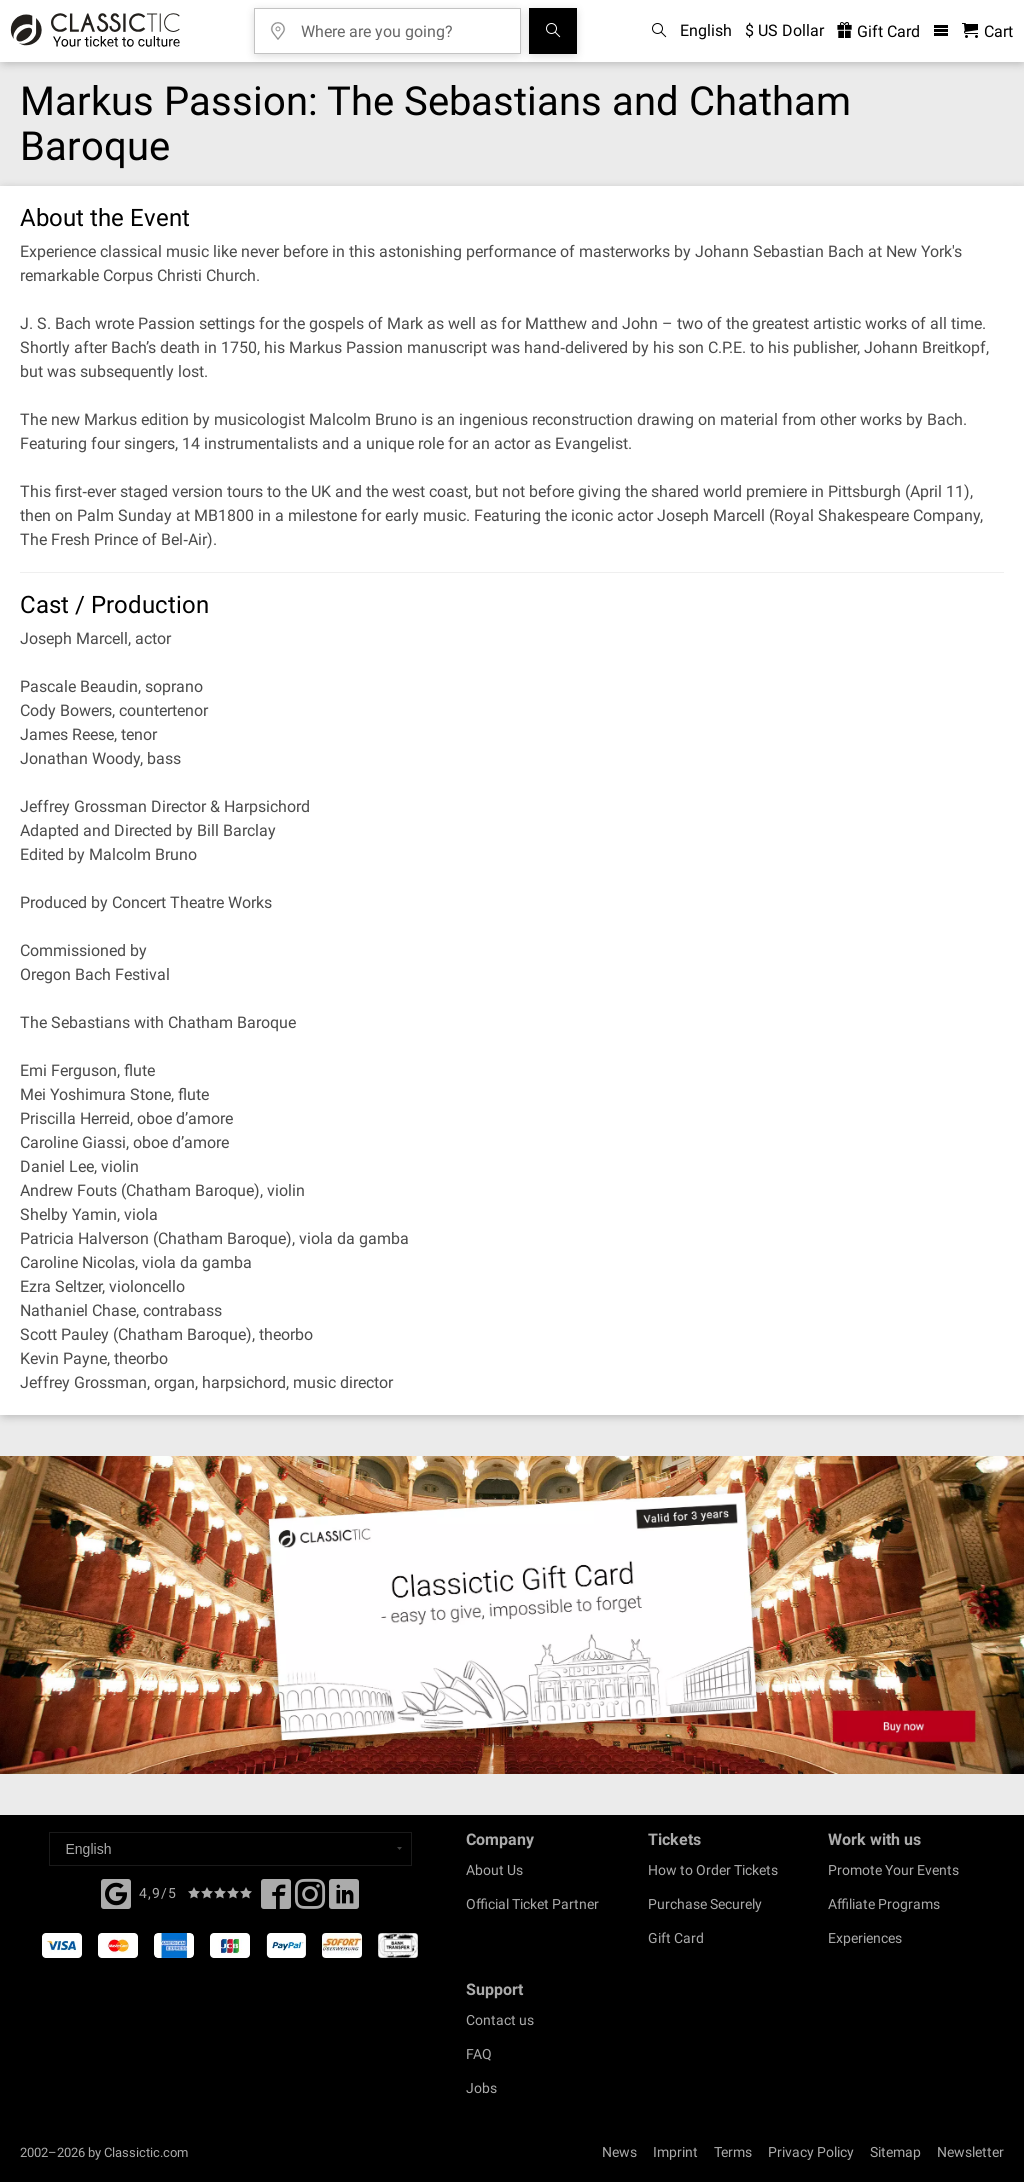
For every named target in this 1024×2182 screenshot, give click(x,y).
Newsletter (970, 2152)
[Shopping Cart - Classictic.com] (987, 31)
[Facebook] (116, 1892)
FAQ (479, 2054)
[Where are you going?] (402, 24)
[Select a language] (230, 1849)
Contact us (500, 2020)
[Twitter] (310, 1900)
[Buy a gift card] (512, 1615)
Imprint (675, 2152)
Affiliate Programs (884, 1904)
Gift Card (676, 1938)
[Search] (553, 31)
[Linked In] (344, 1900)
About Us (494, 1870)
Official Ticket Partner (532, 1904)
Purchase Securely (705, 1904)
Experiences (865, 1938)
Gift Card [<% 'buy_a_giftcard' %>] (878, 31)
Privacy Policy (811, 2152)
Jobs (481, 2088)
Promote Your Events (893, 1870)
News (619, 2152)
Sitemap (895, 2152)
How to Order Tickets (713, 1870)
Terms (733, 2152)
